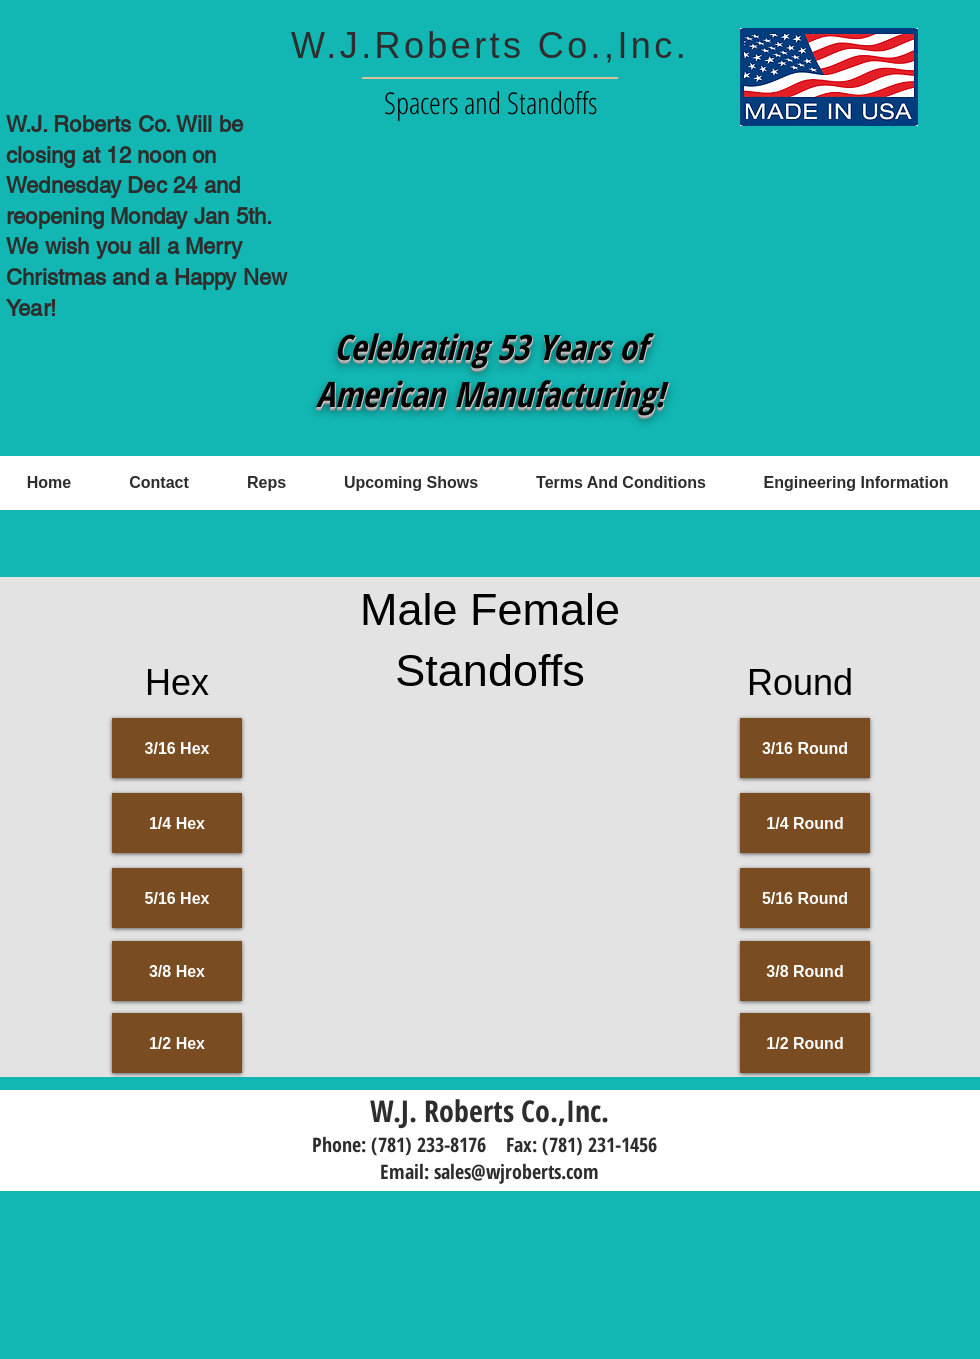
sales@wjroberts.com (516, 1171)
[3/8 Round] (805, 971)
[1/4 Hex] (177, 823)
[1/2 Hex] (177, 1043)
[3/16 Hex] (177, 748)
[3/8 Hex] (177, 971)
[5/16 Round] (805, 898)
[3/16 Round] (805, 748)
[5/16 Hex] (177, 898)
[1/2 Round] (805, 1043)
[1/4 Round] (805, 823)
